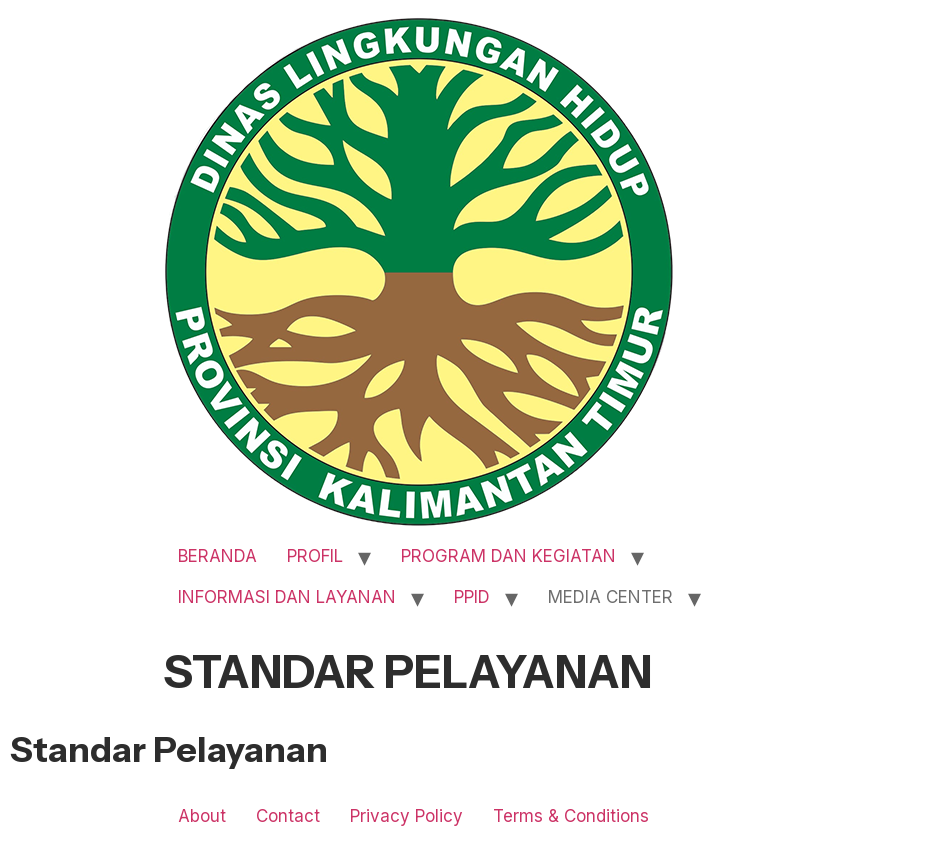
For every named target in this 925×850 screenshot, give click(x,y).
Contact (288, 816)
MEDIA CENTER (610, 597)
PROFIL (315, 556)
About (202, 816)
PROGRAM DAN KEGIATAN (508, 556)
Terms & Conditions (571, 816)
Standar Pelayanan (169, 749)
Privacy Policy (406, 816)
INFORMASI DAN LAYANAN (287, 597)
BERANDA (217, 556)
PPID (472, 597)
